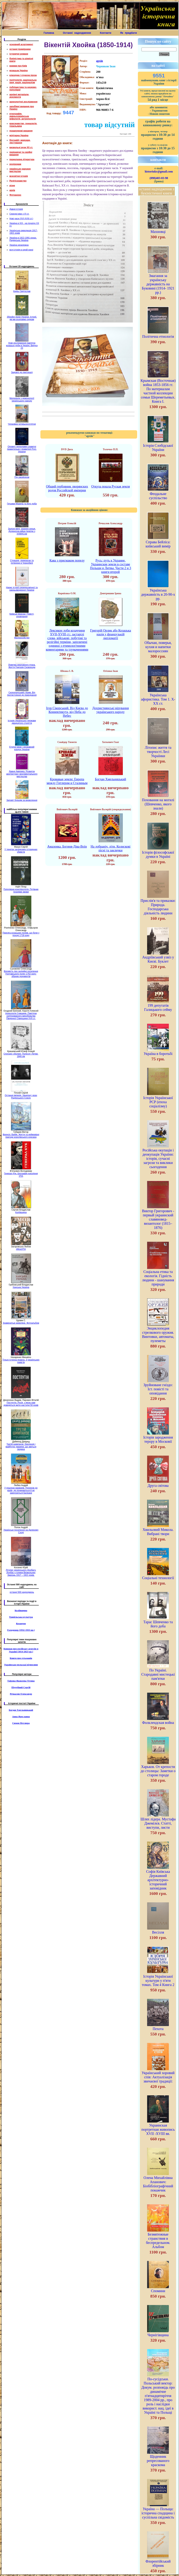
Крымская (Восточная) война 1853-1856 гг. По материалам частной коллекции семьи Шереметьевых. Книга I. (158, 391)
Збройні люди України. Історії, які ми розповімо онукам (22, 318)
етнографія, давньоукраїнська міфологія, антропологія (22, 116)
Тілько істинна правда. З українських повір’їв (20, 1361)
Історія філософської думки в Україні (158, 854)
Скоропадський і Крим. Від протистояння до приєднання (21, 693)
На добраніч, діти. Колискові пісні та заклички (110, 848)
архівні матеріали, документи (19, 95)
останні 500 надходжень (22, 1592)
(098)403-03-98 (159, 178)
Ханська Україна (21, 1287)
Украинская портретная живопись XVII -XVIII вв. (158, 2129)
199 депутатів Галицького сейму (158, 1007)
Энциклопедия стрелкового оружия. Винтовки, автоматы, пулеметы (158, 1334)
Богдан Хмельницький (21, 1710)
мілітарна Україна (18, 135)
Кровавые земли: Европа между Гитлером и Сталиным (67, 781)
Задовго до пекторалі (22, 372)
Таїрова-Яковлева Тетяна (20, 1680)
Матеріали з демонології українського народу (21, 399)
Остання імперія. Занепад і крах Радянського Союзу (21, 1096)
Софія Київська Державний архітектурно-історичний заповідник (158, 1880)
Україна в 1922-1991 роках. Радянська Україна (23, 239)
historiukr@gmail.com (159, 171)
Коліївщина (21, 1212)
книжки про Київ (18, 66)
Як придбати (128, 32)
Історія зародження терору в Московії (158, 1439)
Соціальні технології (158, 1578)
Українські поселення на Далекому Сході (20, 1531)
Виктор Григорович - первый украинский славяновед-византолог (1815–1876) (158, 1219)
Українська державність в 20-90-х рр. (158, 594)
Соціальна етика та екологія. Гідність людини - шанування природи (158, 1278)
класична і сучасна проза (23, 75)
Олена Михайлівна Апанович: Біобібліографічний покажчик (158, 2184)
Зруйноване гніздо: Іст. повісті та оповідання (158, 1389)
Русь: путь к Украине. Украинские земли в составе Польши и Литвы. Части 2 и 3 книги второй (110, 566)
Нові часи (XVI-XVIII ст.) (21, 218)
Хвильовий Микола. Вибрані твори (158, 1532)
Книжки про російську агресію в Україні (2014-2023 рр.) (21, 1650)
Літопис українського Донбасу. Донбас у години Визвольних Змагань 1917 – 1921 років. (21, 1572)
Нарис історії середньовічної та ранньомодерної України (22, 588)
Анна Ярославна (21, 1716)
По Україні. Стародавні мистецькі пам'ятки (158, 1674)
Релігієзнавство (17, 181)
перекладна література (21, 159)
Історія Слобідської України (158, 447)
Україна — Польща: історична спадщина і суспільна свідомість (158, 2513)
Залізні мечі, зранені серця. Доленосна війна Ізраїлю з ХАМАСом (22, 531)
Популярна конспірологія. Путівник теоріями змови (20, 890)
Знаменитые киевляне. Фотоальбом (21, 1323)
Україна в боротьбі (158, 1054)
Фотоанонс (15, 195)
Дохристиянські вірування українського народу (110, 710)
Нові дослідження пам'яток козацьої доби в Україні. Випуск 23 (22, 345)
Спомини (158, 2291)
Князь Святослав (21, 291)
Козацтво (21, 1623)
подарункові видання (21, 131)
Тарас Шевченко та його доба (158, 1624)
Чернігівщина (158, 2335)
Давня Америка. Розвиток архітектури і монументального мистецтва (22, 774)
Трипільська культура (21, 1617)
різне (12, 185)
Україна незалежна (19, 245)
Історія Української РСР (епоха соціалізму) (158, 1102)
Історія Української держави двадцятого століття (22, 721)
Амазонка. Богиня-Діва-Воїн (67, 846)
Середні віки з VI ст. (19, 214)
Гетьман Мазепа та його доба (22, 503)
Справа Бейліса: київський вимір (158, 544)
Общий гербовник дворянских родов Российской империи (67, 488)
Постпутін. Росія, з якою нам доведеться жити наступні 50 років (21, 1403)
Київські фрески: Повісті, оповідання (21, 615)
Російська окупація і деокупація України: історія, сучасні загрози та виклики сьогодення (158, 1158)
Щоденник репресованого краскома (158, 2460)
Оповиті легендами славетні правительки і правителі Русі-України (22, 449)
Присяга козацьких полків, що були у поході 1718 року (21, 934)
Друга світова (158, 1486)
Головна (49, 32)
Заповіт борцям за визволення (21, 800)
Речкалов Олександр (21, 1693)
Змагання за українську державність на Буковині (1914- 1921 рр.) (158, 284)
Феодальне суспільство (158, 496)
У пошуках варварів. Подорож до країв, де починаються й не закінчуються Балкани (21, 1490)
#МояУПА (21, 1249)
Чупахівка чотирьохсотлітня (22, 424)
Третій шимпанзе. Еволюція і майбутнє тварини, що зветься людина (21, 1447)
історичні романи (18, 54)
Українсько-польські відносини (21, 1664)
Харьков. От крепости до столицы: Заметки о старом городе (158, 1771)
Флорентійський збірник (158, 2563)
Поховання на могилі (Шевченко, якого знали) (158, 804)
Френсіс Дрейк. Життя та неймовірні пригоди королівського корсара (21, 1135)
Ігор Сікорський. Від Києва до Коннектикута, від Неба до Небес (67, 712)
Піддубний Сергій (20, 1687)
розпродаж (15, 164)
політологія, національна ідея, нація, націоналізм (23, 81)
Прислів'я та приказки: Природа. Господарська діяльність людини (158, 907)
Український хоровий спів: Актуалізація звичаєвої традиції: (158, 2077)
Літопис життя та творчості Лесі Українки (158, 751)
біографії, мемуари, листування (19, 141)
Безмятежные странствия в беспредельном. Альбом (158, 2240)
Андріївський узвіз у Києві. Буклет (158, 959)
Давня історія (16, 209)
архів (12, 190)
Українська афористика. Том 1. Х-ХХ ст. (158, 699)
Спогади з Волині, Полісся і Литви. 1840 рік (21, 1055)
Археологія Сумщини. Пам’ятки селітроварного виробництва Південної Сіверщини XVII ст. (21, 1016)
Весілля (158, 1932)
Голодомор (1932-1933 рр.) (21, 1630)
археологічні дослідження (23, 101)
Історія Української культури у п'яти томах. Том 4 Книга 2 (158, 1980)
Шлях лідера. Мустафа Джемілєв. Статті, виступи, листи (158, 1823)
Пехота (158, 2029)
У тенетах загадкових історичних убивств (21, 850)
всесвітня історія (18, 176)
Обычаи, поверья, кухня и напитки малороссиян (158, 647)
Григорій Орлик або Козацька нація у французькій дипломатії (110, 634)
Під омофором (21, 477)
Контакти (110, 32)
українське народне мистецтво (20, 170)
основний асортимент (21, 44)
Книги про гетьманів (21, 1658)
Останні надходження (77, 32)
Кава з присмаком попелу (67, 560)
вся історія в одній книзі (21, 249)
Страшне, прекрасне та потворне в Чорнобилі (22, 561)
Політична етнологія (158, 336)
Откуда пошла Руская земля (110, 486)
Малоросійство (22, 637)
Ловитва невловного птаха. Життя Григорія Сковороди (22, 666)
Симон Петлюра (21, 1723)
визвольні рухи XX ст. (21, 147)
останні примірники (20, 49)
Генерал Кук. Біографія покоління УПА (21, 1174)
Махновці (158, 232)
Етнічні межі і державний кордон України (21, 748)
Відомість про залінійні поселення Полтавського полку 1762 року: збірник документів (21, 974)
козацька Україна (18, 70)
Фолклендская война (158, 1723)
